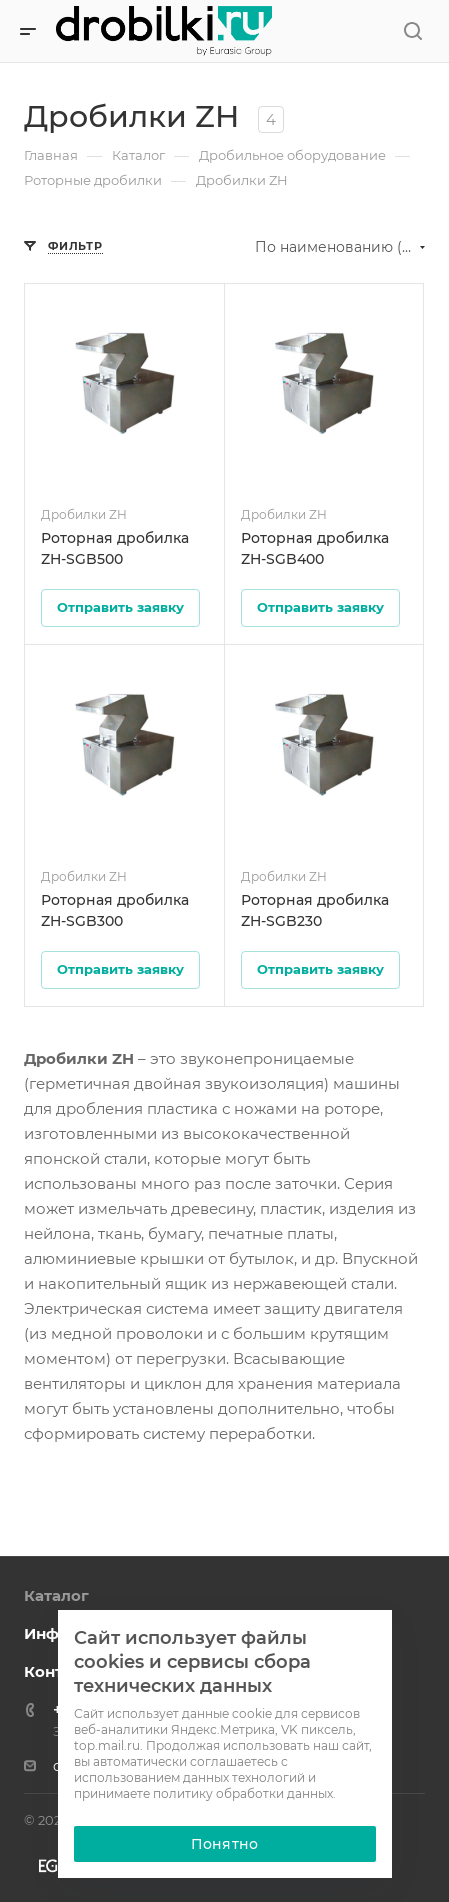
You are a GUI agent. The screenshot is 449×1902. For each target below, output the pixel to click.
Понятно (224, 1844)
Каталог (56, 1595)
